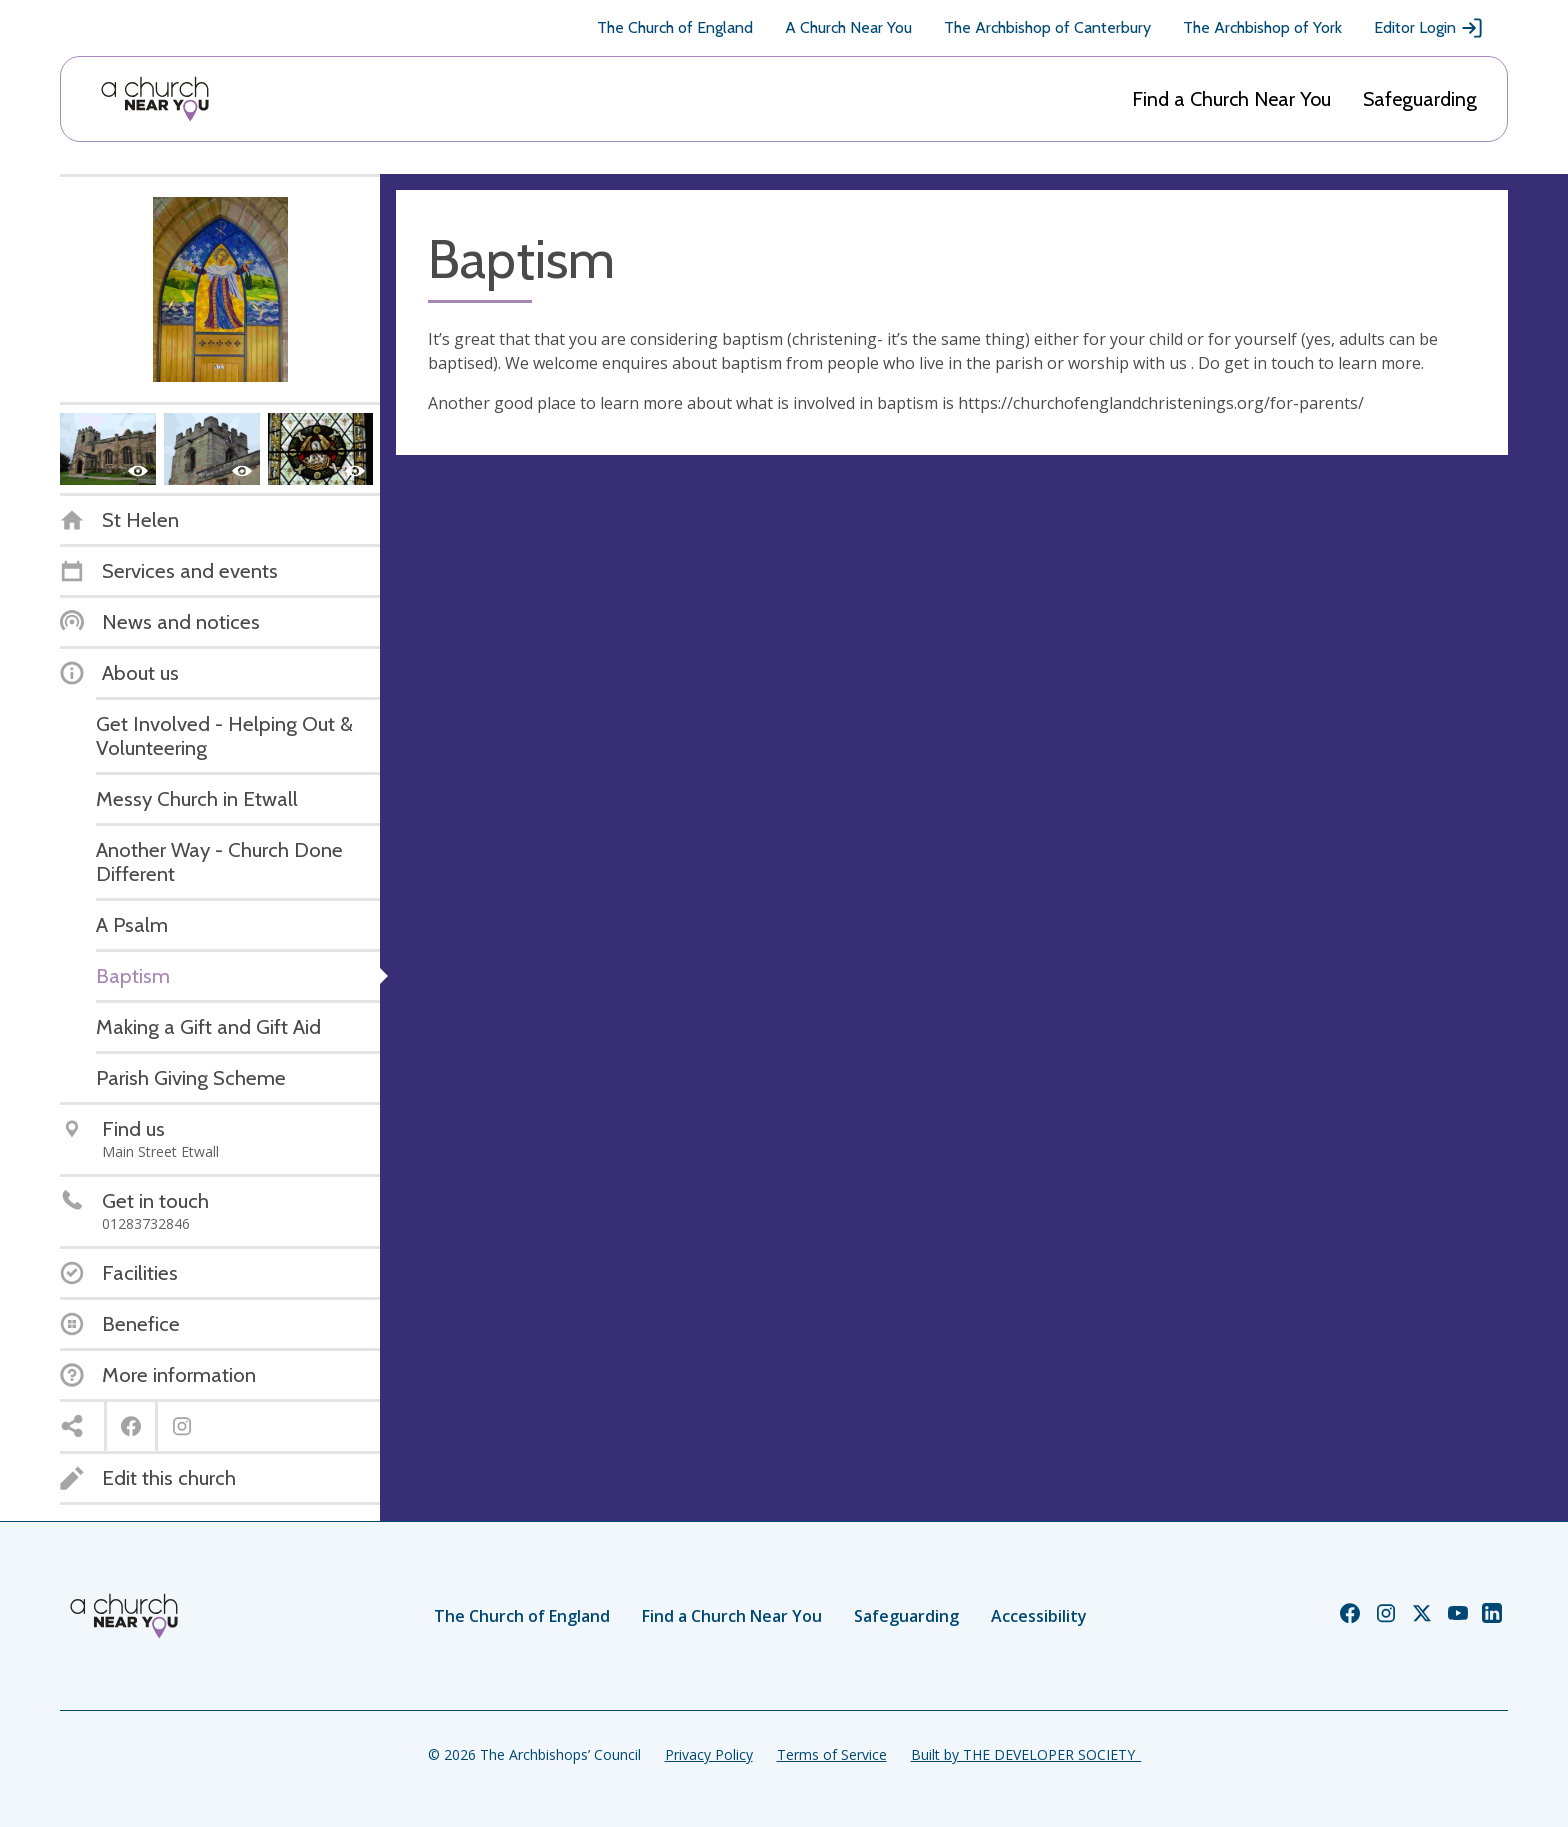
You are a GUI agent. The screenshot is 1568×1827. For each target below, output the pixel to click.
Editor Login (1429, 28)
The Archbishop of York (1262, 27)
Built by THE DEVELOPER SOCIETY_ (1026, 1754)
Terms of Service (832, 1754)
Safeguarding (1420, 99)
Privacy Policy (709, 1754)
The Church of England (675, 27)
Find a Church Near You (1231, 99)
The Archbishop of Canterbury (1047, 27)
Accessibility (1039, 1616)
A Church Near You (848, 27)
